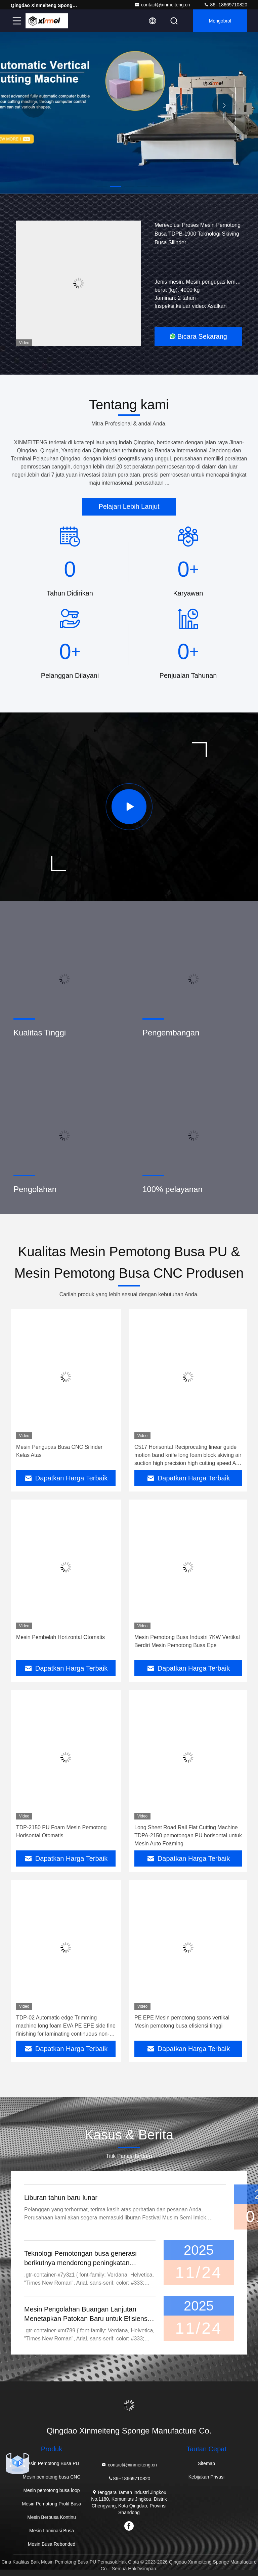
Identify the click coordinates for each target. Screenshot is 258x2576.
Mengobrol (220, 21)
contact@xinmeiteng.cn (162, 4)
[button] (102, 186)
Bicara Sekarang (198, 336)
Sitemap (206, 2463)
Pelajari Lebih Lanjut (128, 506)
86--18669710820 (225, 4)
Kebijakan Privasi (206, 2477)
